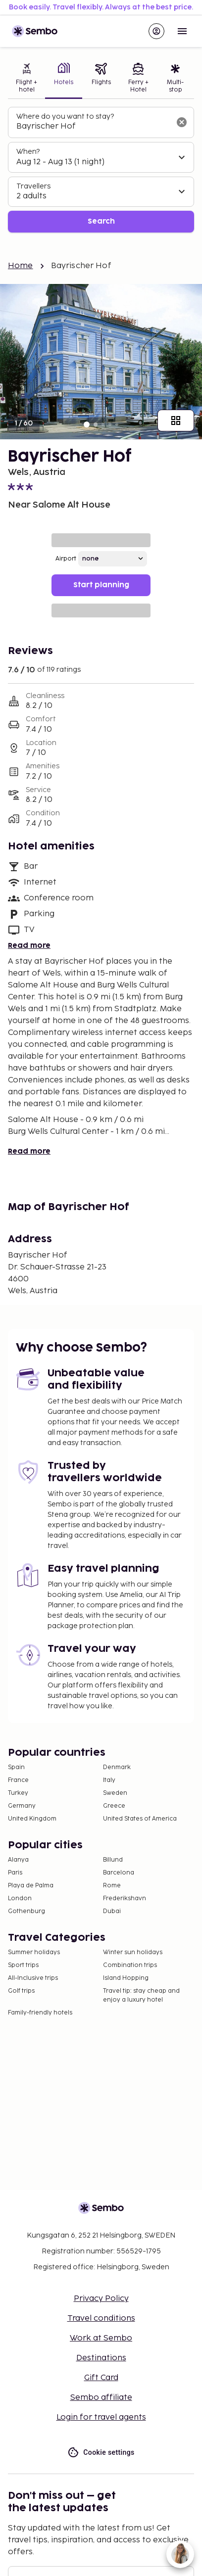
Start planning (101, 585)
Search (101, 221)
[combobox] (93, 127)
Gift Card (101, 2378)
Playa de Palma (30, 1885)
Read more (29, 945)
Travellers (33, 186)
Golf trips (21, 1991)
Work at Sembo (101, 2338)
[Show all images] (175, 420)
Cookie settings (100, 2452)
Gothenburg (26, 1911)
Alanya (18, 1860)
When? (28, 151)
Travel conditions (101, 2318)
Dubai (112, 1911)
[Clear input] (182, 122)
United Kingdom (32, 1819)
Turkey (18, 1793)
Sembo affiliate (101, 2397)
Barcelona (118, 1872)
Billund (113, 1860)
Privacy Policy (101, 2298)
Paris (15, 1872)
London (20, 1898)
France (18, 1780)
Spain (16, 1767)
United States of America (140, 1819)
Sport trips (23, 1965)
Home (20, 266)
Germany (22, 1806)
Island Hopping (126, 1978)
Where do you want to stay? (65, 116)
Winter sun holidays (132, 1952)
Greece (114, 1806)
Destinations (101, 2358)
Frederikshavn (124, 1898)
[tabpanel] (101, 170)
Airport (65, 558)
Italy (109, 1780)
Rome (112, 1885)
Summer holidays (34, 1952)
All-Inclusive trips (33, 1978)
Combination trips (130, 1965)
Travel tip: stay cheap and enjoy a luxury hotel (141, 1995)
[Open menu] (182, 31)
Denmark (117, 1767)
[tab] (26, 79)
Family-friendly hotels (40, 2012)
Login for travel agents (101, 2417)
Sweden (115, 1793)
